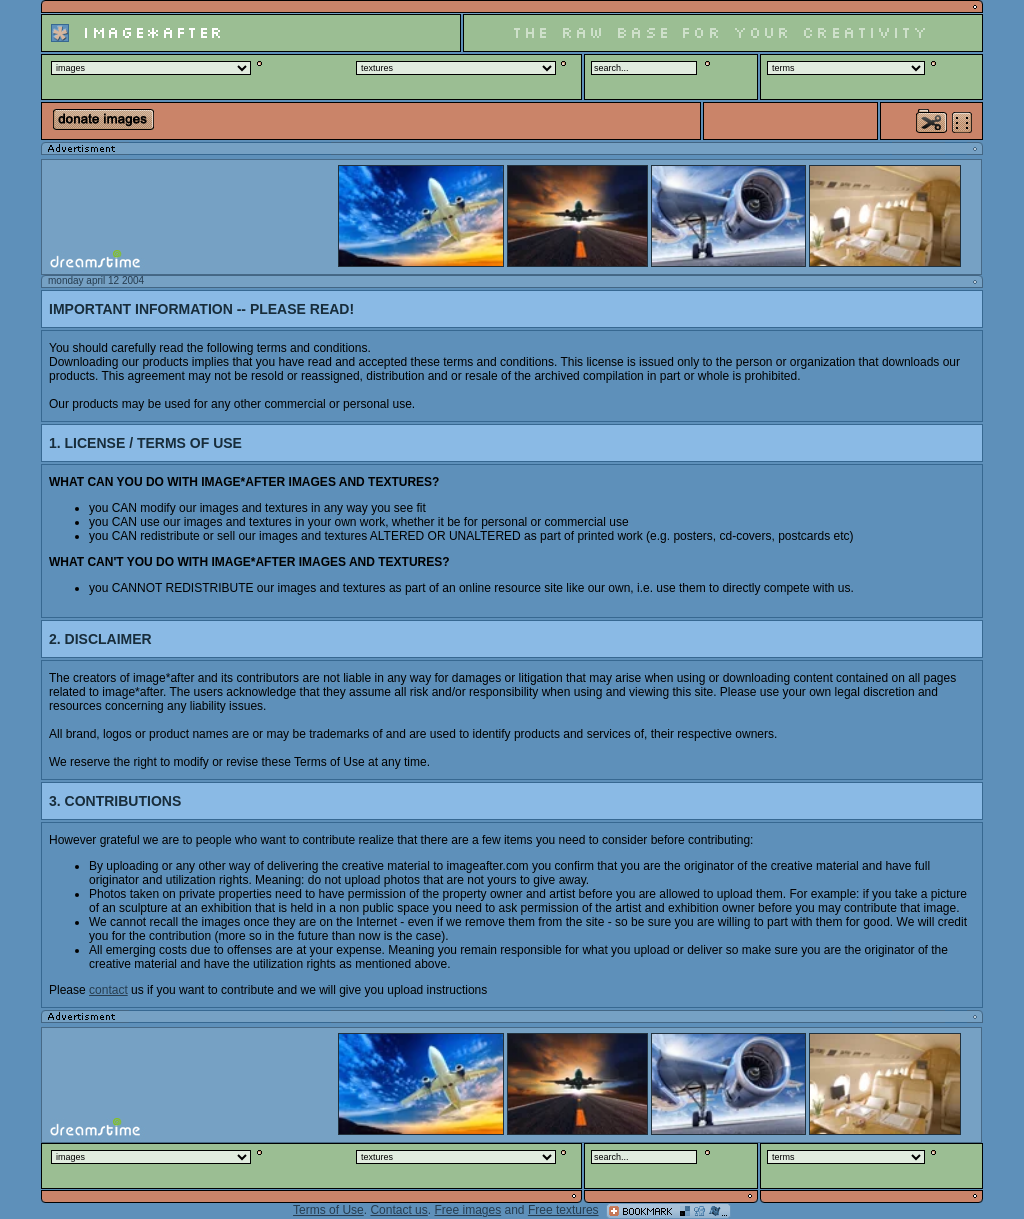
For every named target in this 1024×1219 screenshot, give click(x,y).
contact (108, 990)
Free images (467, 1210)
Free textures (563, 1210)
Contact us (398, 1210)
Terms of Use (328, 1210)
